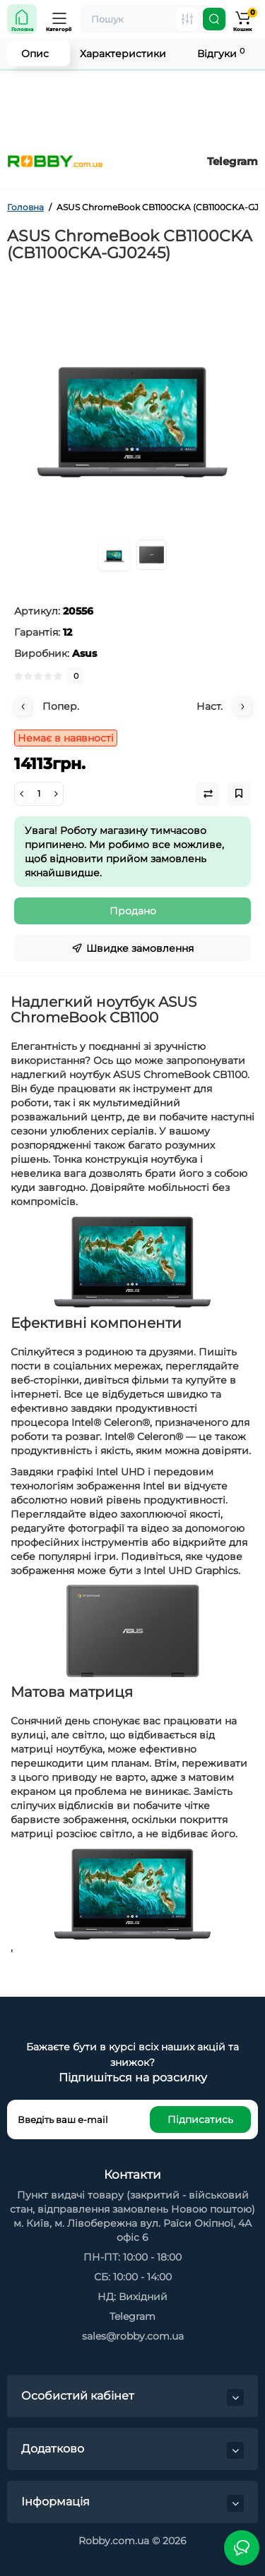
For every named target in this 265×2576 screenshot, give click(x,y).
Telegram (232, 161)
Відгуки (221, 53)
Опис (35, 53)
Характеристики (123, 53)
